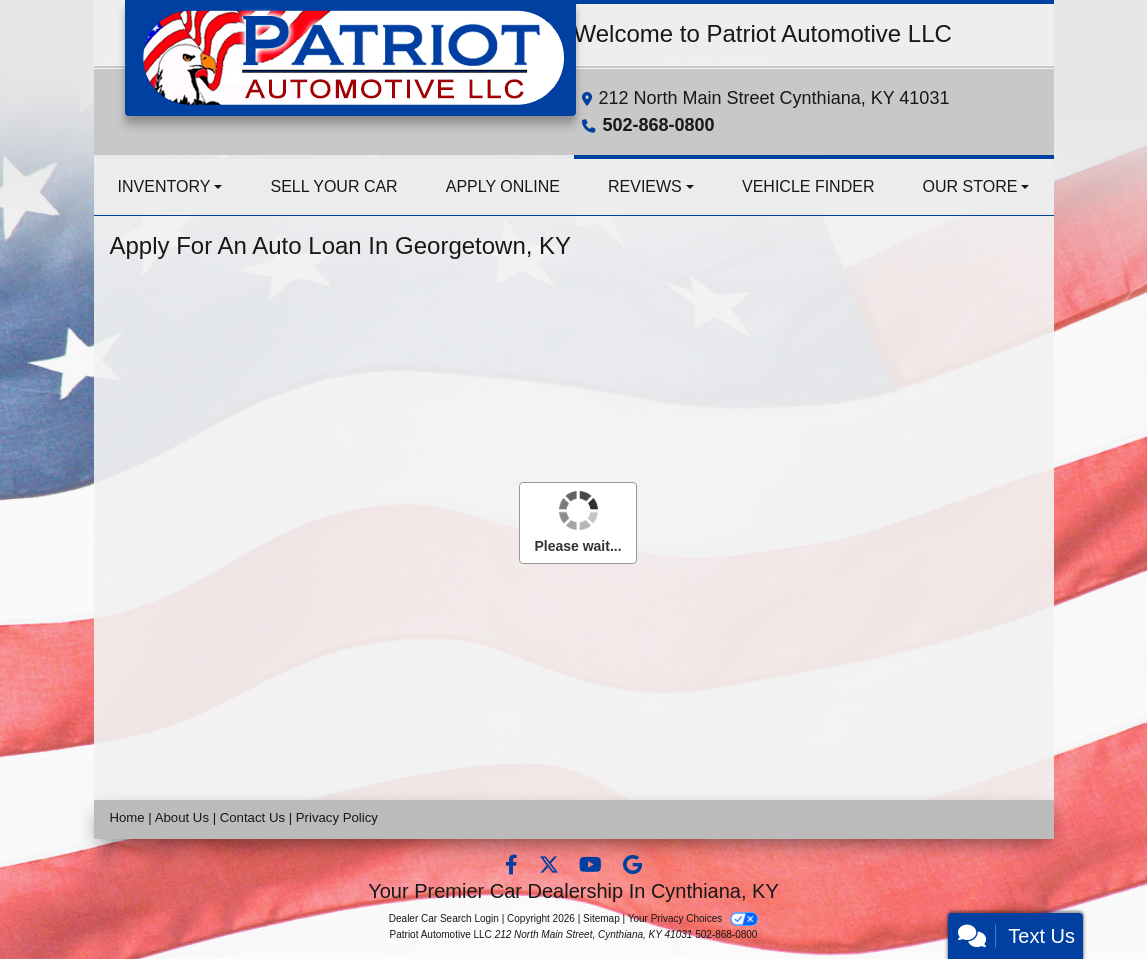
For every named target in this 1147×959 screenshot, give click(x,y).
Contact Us (252, 817)
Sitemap (601, 918)
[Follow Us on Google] (632, 866)
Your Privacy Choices (693, 918)
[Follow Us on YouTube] (592, 866)
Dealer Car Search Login (444, 918)
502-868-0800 (659, 125)
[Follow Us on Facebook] (513, 866)
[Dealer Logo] (350, 56)
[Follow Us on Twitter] (551, 866)
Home (127, 817)
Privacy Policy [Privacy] (337, 817)
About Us (182, 817)
